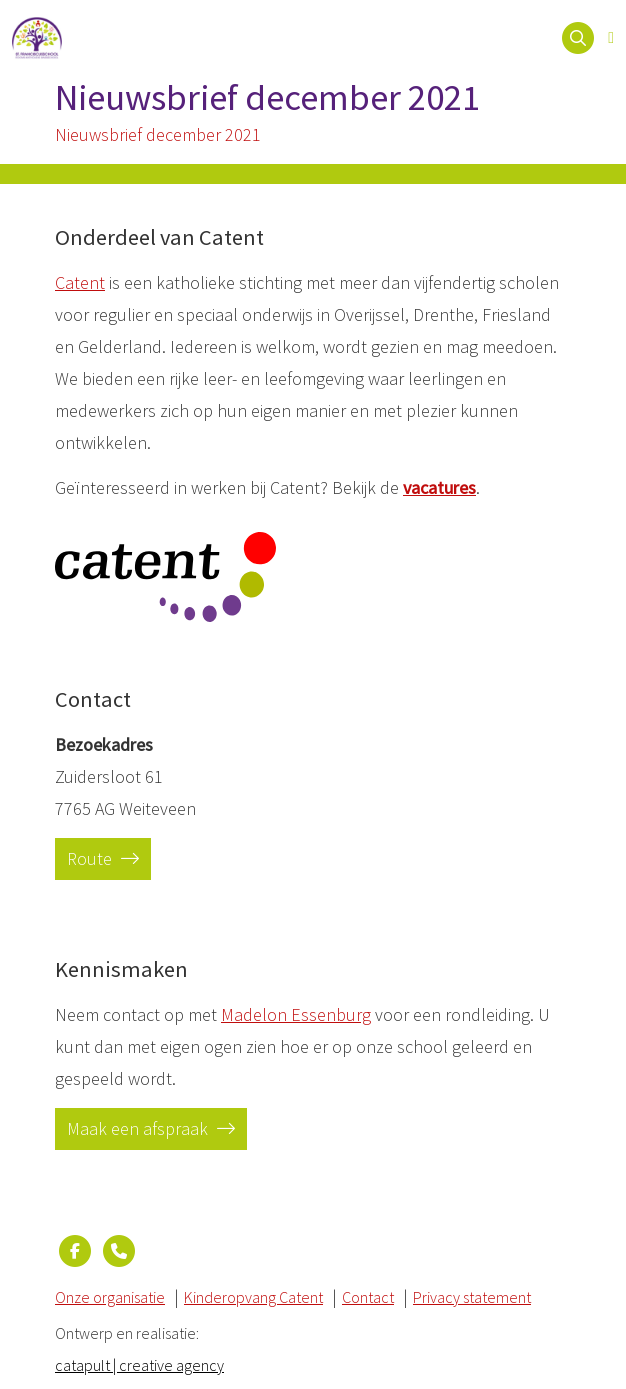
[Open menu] (611, 38)
